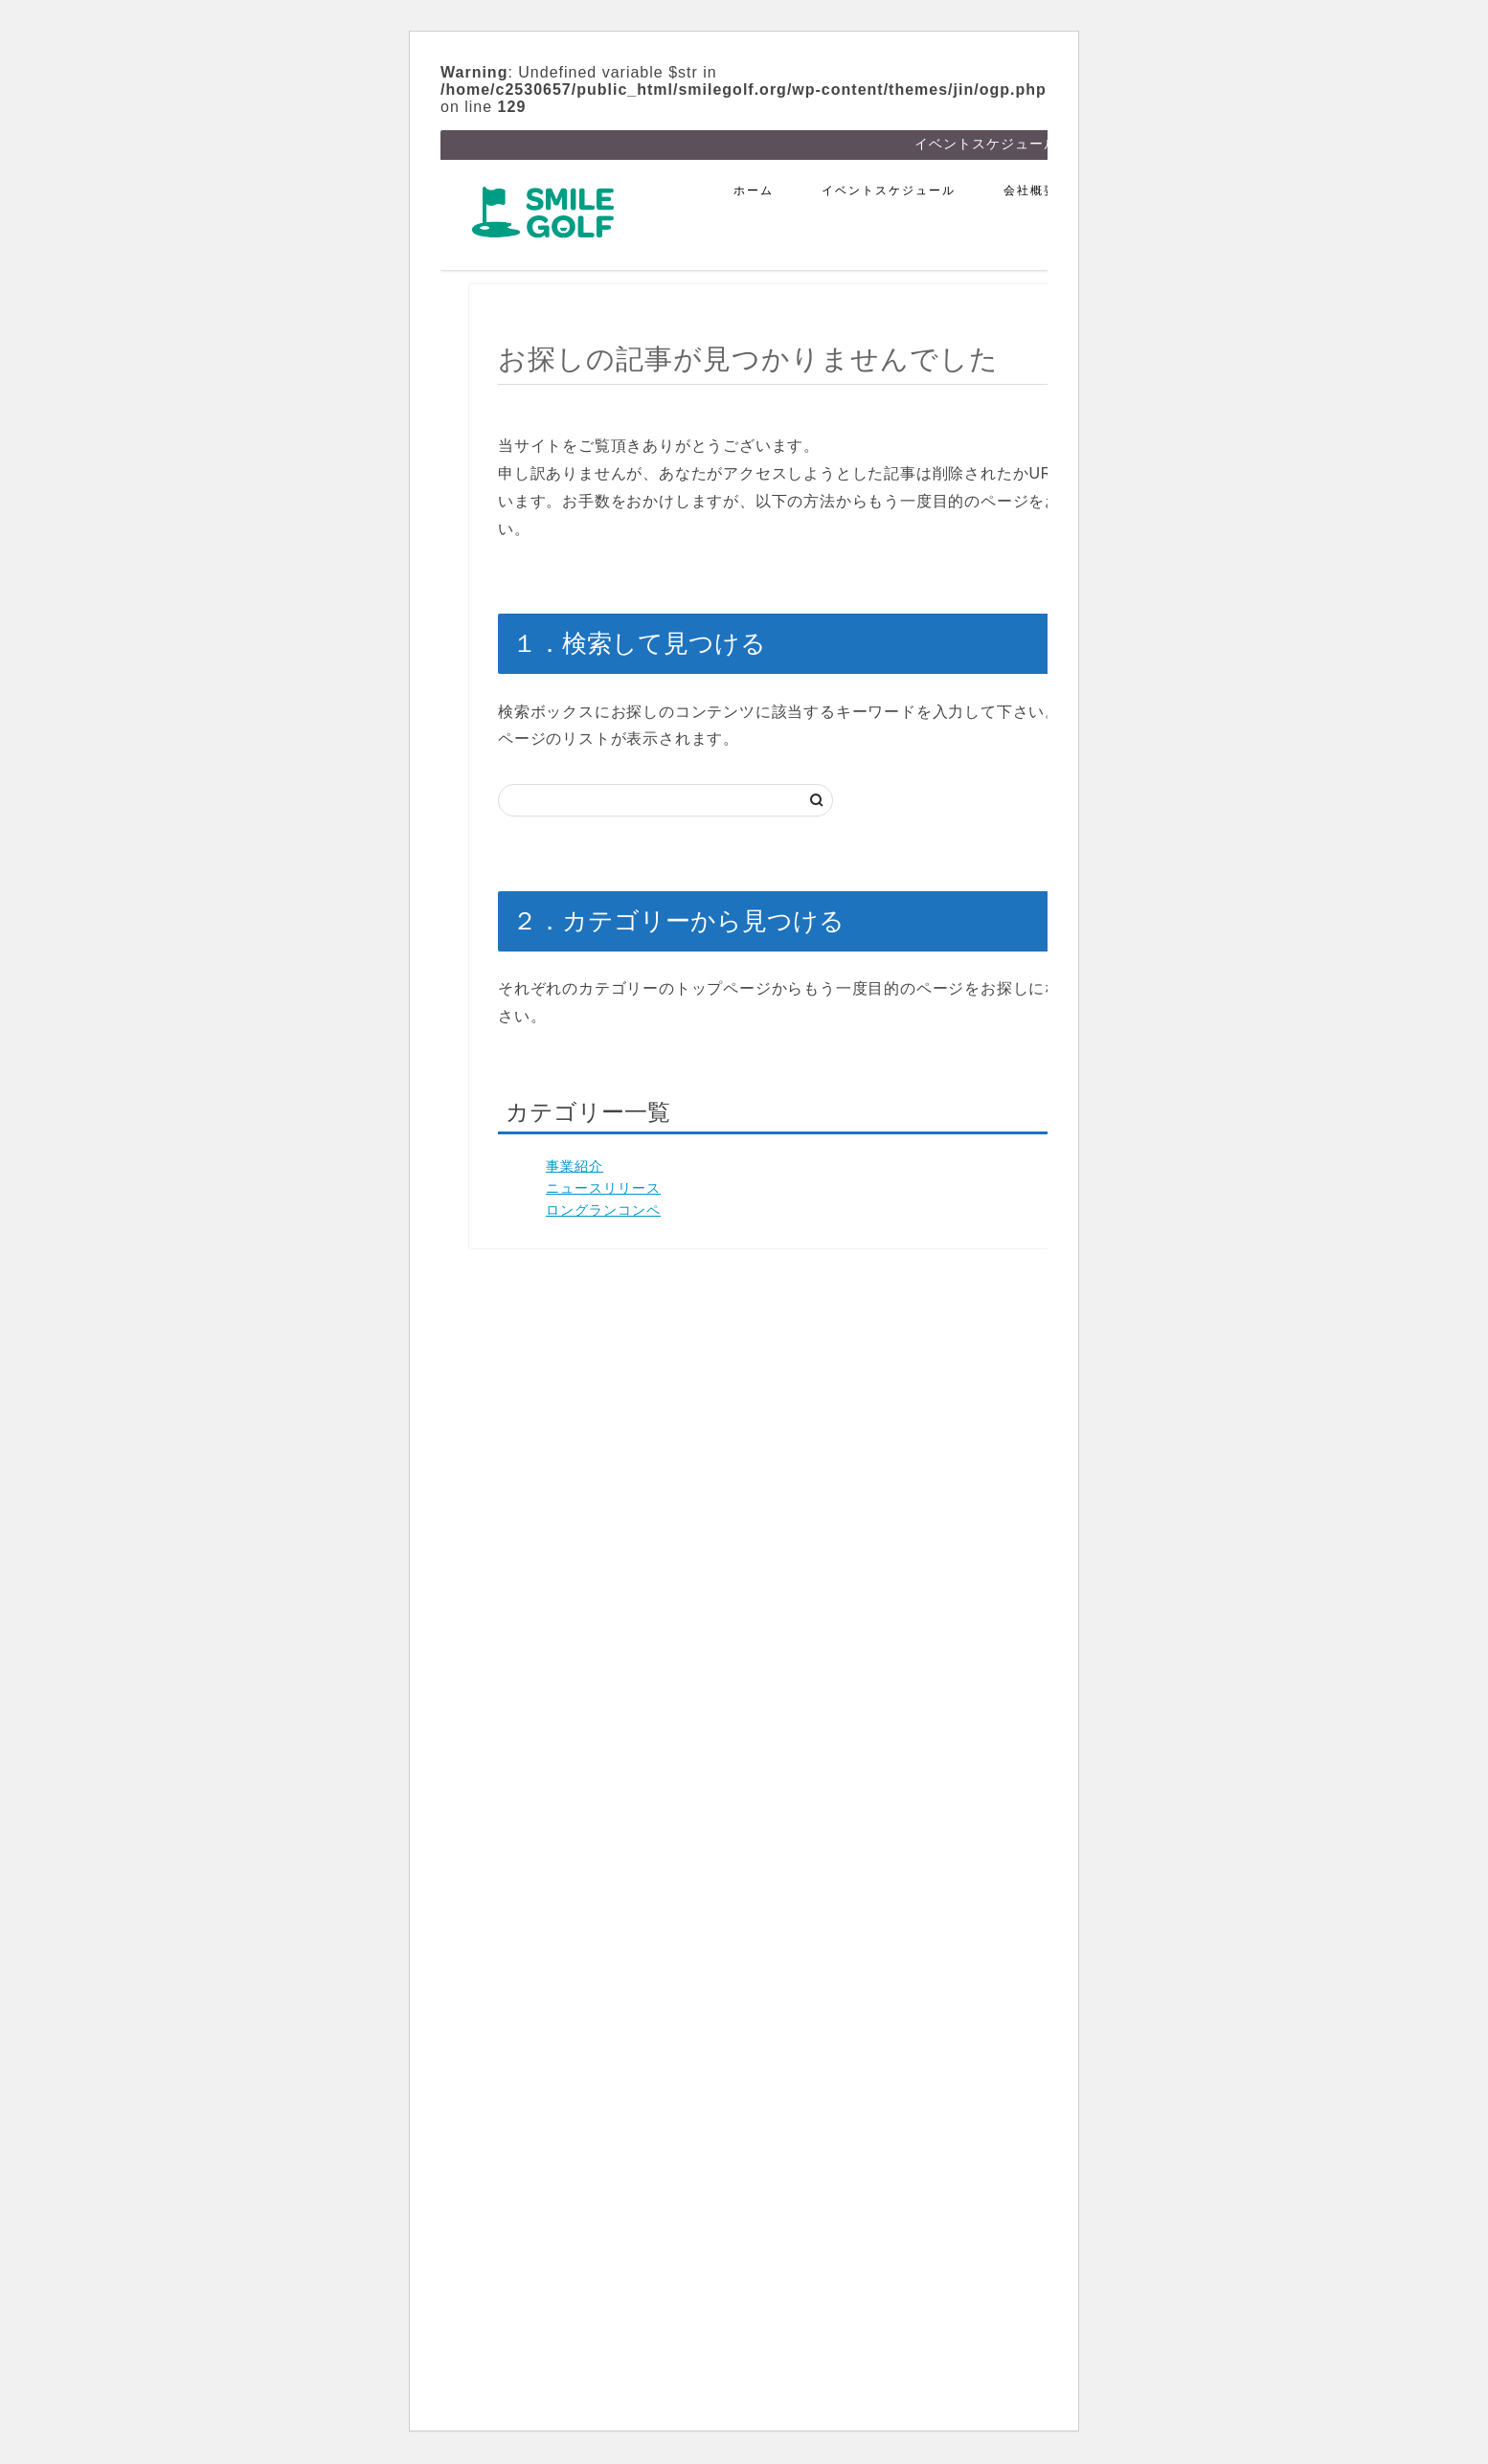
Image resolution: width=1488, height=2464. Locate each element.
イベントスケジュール (889, 192)
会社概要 (1030, 192)
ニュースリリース (603, 1190)
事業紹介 (574, 1168)
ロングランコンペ (603, 1212)
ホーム (753, 192)
